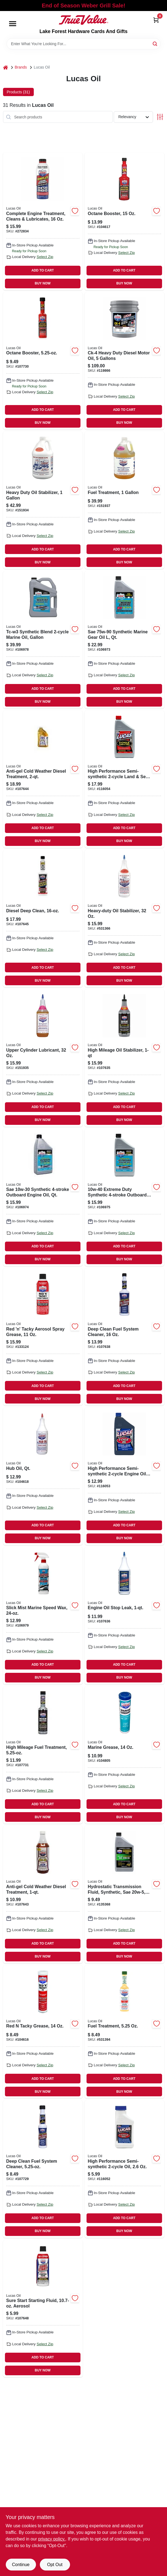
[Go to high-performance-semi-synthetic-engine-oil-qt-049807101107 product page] (124, 1476)
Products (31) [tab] (18, 92)
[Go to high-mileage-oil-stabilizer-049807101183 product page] (124, 1058)
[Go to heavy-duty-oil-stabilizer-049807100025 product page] (43, 500)
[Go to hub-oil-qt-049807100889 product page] (43, 1476)
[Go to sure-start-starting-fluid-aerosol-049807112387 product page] (43, 2308)
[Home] (5, 67)
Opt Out (54, 2564)
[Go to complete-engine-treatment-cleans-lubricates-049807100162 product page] (43, 221)
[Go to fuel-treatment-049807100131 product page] (124, 500)
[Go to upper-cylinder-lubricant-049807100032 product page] (43, 1058)
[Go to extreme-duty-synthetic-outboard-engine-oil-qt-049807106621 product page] (124, 1197)
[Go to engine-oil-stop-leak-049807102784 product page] (124, 1615)
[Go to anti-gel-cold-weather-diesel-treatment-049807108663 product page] (43, 779)
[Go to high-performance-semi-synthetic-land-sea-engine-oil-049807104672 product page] (124, 779)
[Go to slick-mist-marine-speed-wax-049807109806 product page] (43, 1615)
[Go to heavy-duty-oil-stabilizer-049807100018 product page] (124, 918)
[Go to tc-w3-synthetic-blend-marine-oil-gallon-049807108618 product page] (43, 639)
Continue (20, 2564)
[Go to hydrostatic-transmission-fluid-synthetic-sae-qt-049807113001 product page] (124, 1894)
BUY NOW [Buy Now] (43, 283)
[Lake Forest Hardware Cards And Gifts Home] (83, 20)
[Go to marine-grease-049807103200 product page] (124, 1755)
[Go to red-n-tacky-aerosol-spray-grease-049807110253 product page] (43, 1336)
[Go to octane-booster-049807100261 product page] (124, 221)
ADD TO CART (42, 270)
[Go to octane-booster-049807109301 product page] (43, 361)
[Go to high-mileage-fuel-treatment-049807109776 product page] (43, 1755)
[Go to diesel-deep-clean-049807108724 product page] (43, 918)
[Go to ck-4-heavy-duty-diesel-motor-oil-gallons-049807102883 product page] (124, 361)
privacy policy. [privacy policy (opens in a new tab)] (51, 2539)
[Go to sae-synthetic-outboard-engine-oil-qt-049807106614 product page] (43, 1197)
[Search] (155, 43)
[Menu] (12, 23)
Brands (21, 67)
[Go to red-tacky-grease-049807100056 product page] (43, 2032)
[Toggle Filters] (160, 117)
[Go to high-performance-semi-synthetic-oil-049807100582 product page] (124, 2169)
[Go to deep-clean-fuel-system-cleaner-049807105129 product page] (124, 1336)
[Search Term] (83, 43)
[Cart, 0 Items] (156, 20)
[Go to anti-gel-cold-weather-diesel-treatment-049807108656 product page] (43, 1894)
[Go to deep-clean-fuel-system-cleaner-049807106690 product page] (43, 2169)
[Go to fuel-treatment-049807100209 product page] (124, 2032)
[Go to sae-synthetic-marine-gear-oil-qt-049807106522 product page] (124, 639)
